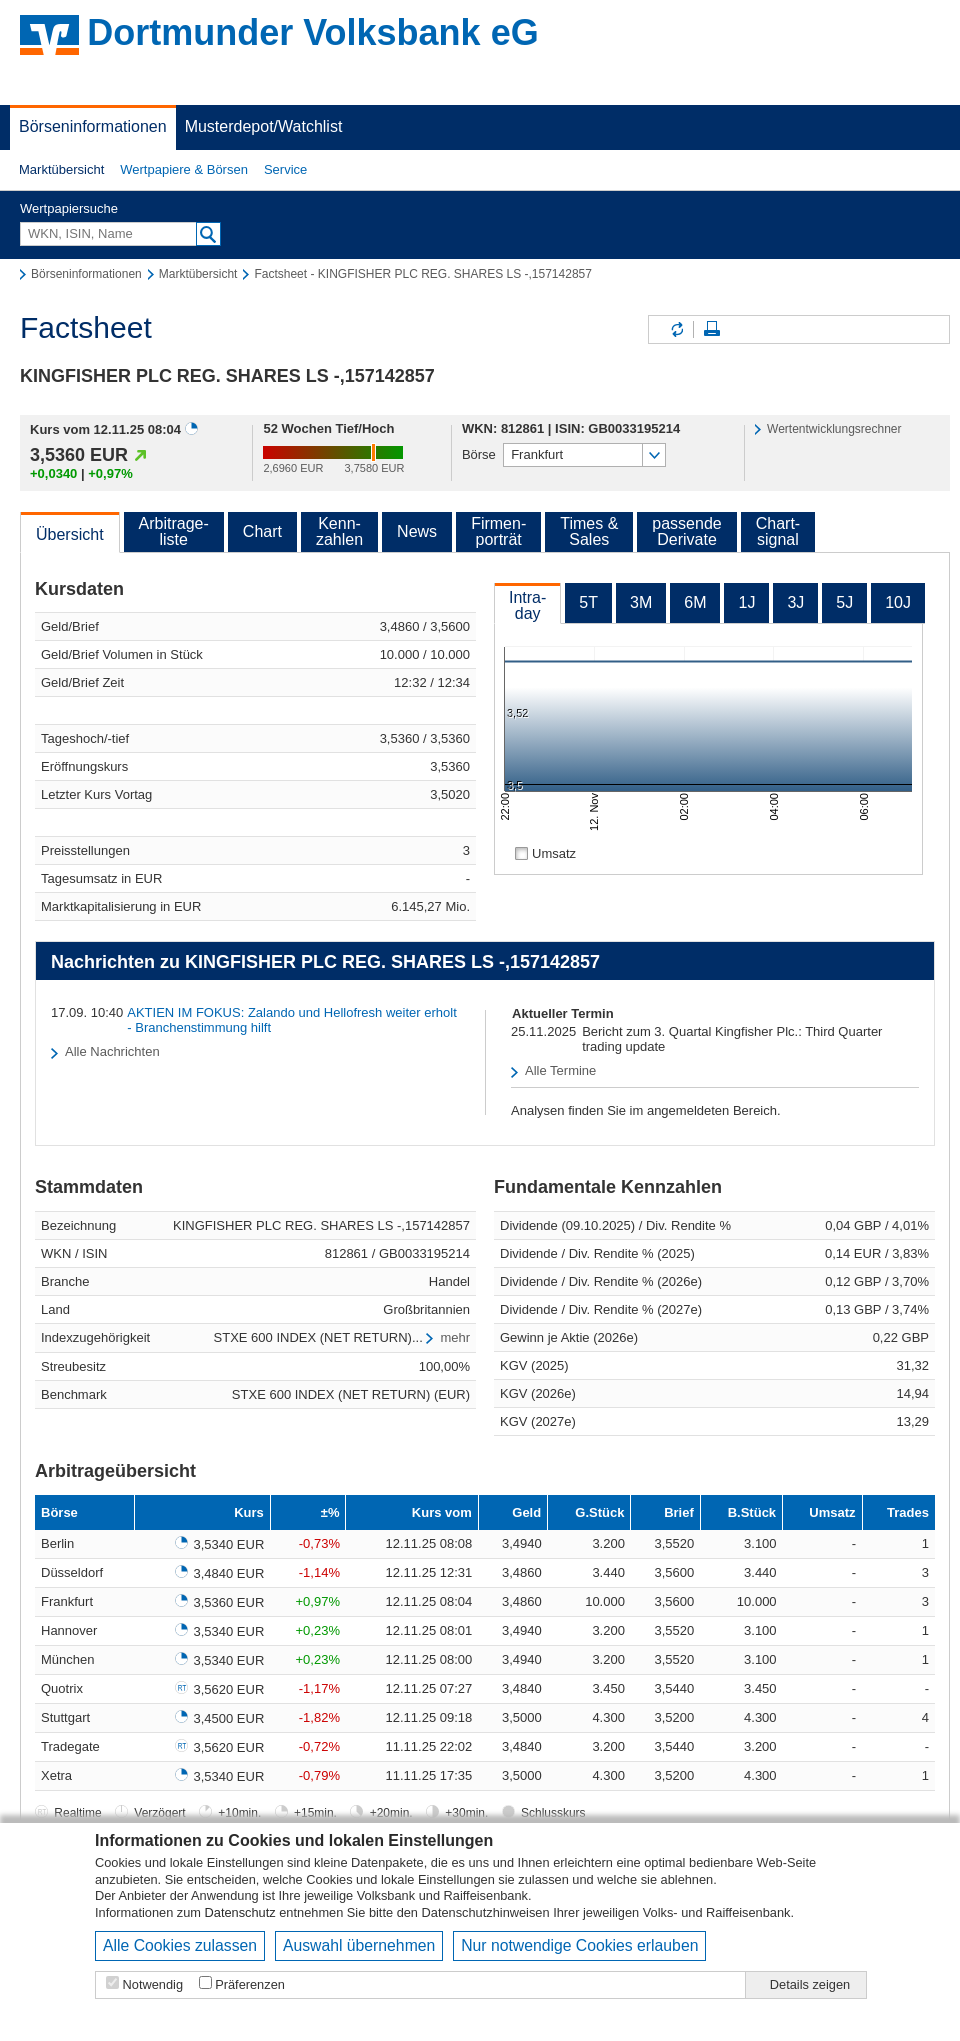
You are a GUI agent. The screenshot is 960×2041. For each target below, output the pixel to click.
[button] (61, 170)
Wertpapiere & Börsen (184, 169)
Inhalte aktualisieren (676, 329)
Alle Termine (560, 1070)
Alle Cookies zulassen (180, 1945)
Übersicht (70, 534)
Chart (262, 531)
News (417, 531)
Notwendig (153, 1984)
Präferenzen (250, 1984)
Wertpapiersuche (69, 208)
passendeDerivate (686, 531)
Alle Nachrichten (112, 1051)
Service (285, 169)
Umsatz (554, 853)
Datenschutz (240, 1912)
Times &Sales (589, 531)
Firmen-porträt (498, 531)
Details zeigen (810, 1984)
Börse (479, 454)
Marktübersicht (61, 169)
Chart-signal (778, 531)
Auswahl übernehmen (359, 1945)
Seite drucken (712, 329)
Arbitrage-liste (174, 531)
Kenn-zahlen (339, 531)
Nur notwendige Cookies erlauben (579, 1945)
